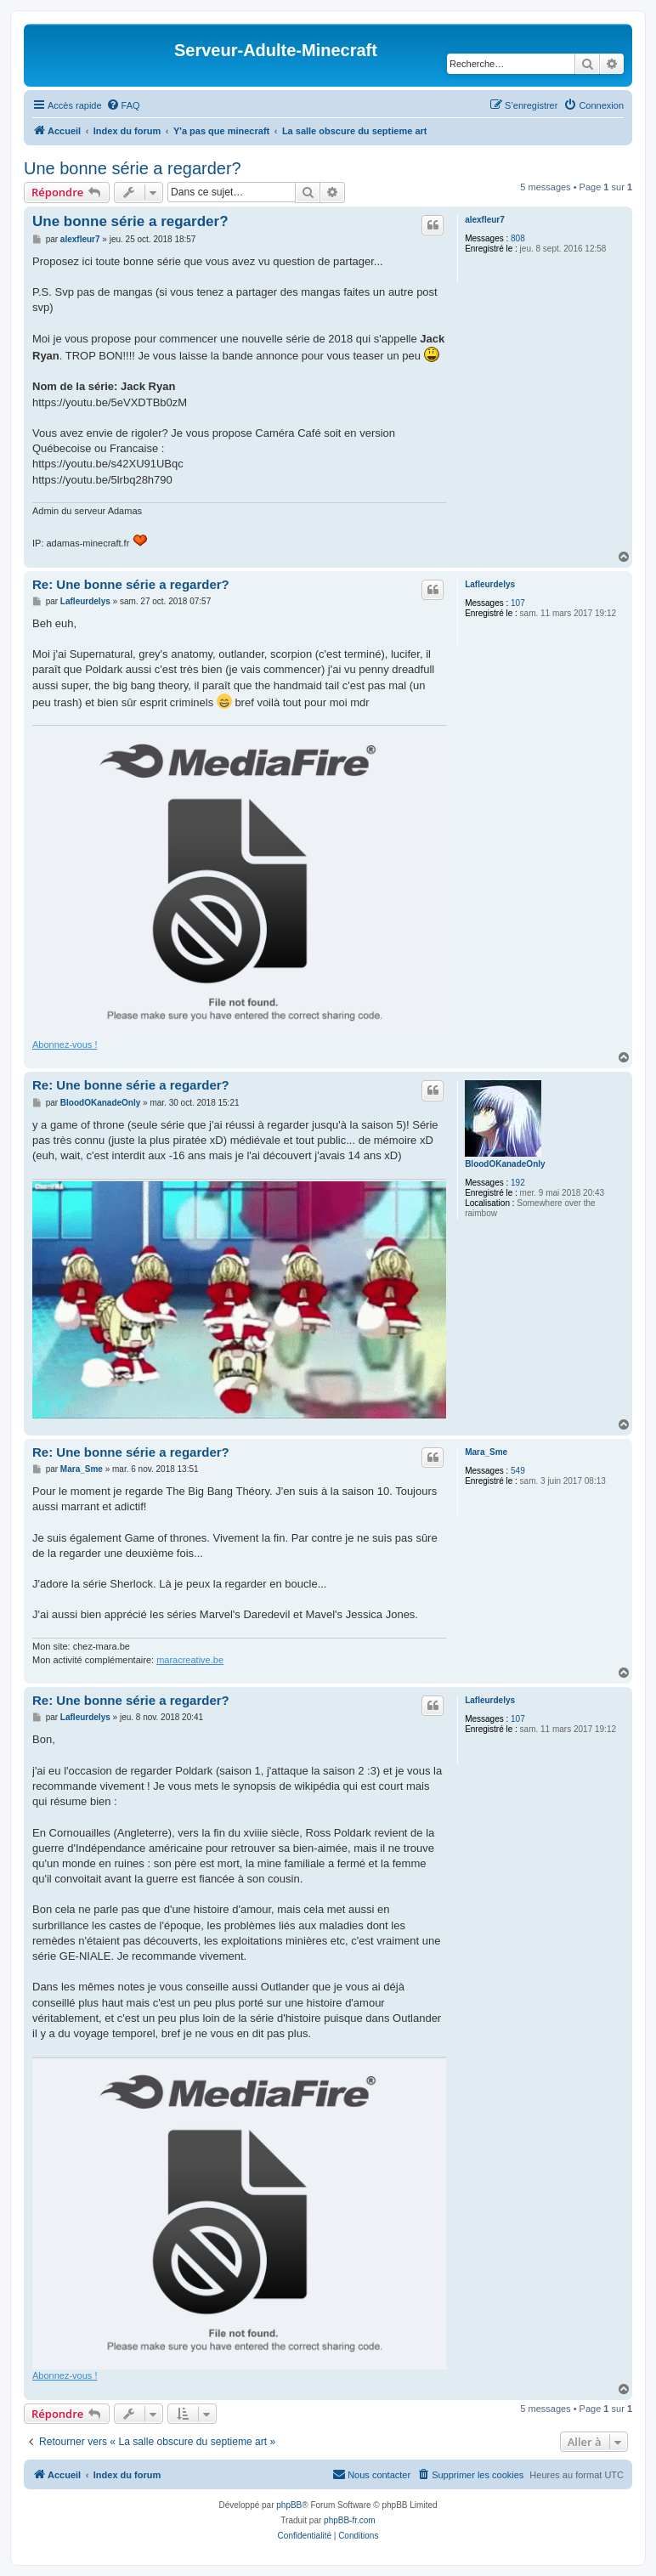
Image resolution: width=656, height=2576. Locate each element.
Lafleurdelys (490, 584)
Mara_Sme (486, 1452)
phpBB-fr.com (350, 2520)
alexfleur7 (485, 219)
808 (518, 238)
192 (518, 1182)
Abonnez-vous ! (64, 1044)
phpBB (289, 2505)
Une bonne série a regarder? (132, 168)
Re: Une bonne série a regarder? (130, 584)
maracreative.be (189, 1660)
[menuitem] (123, 105)
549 (518, 1470)
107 (518, 603)
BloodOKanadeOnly (505, 1164)
